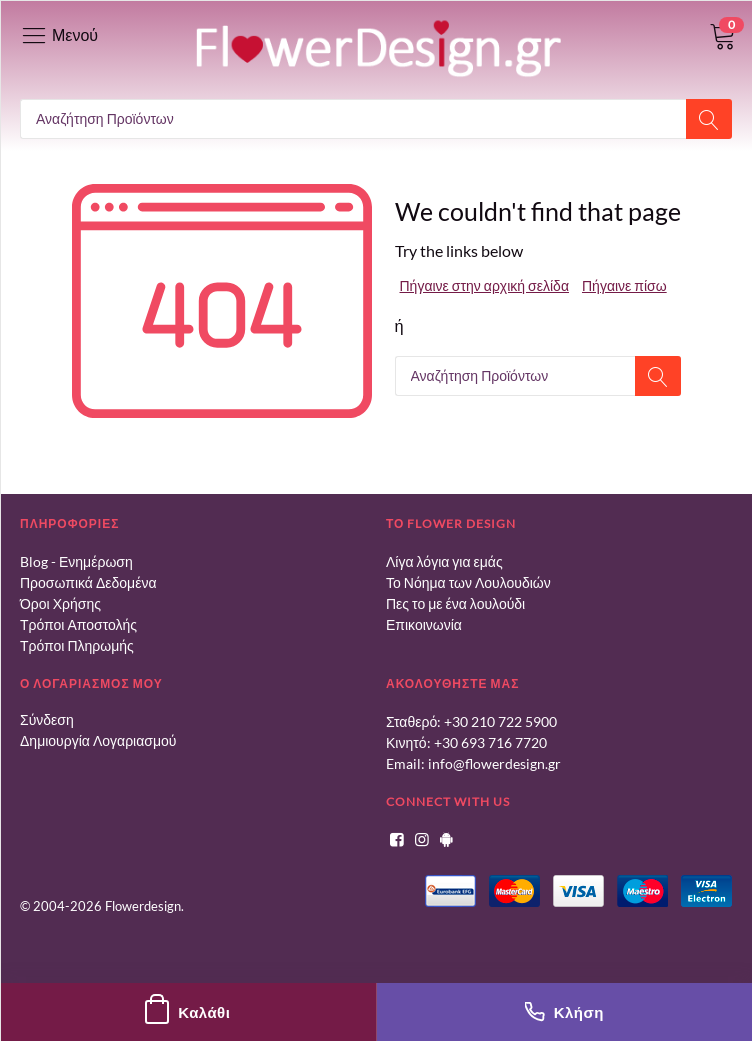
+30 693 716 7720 (490, 742)
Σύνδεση (47, 719)
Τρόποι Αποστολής (78, 624)
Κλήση (564, 1012)
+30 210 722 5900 (500, 721)
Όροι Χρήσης (60, 603)
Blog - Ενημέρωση (76, 561)
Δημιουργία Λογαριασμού (98, 740)
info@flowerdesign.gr (494, 763)
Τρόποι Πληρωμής (77, 645)
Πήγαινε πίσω (624, 285)
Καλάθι (187, 1012)
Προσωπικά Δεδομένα (88, 582)
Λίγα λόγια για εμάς (444, 561)
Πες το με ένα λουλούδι (455, 603)
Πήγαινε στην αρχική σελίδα (484, 285)
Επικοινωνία (424, 624)
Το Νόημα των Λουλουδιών (468, 582)
